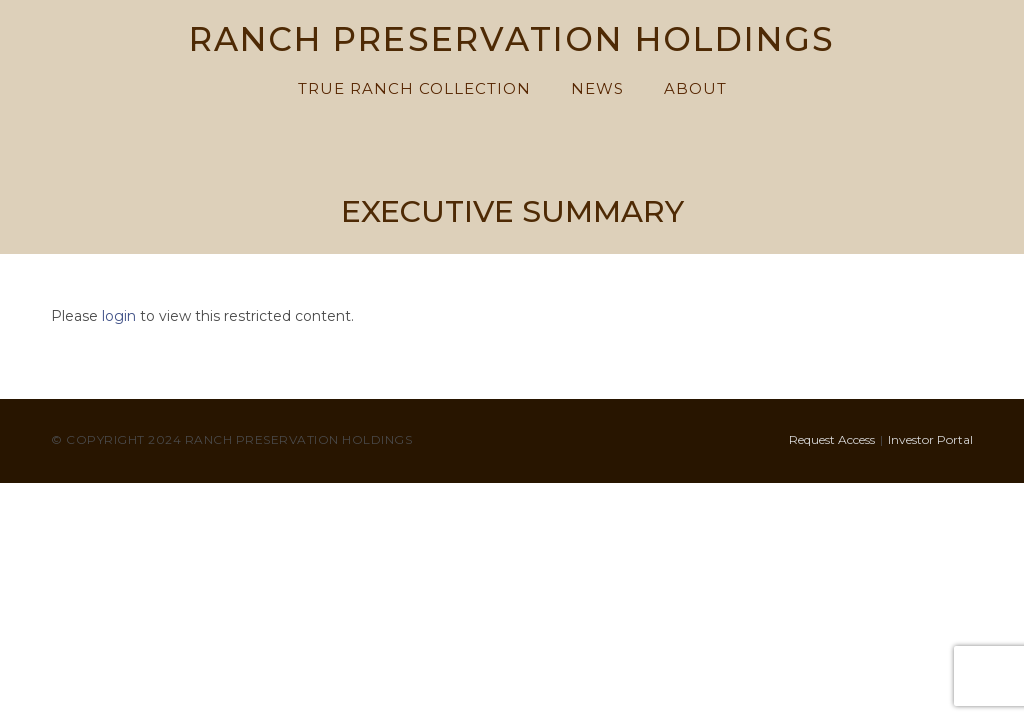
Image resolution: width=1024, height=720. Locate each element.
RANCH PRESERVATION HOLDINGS (512, 41)
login (119, 316)
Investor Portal (930, 439)
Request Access (832, 439)
